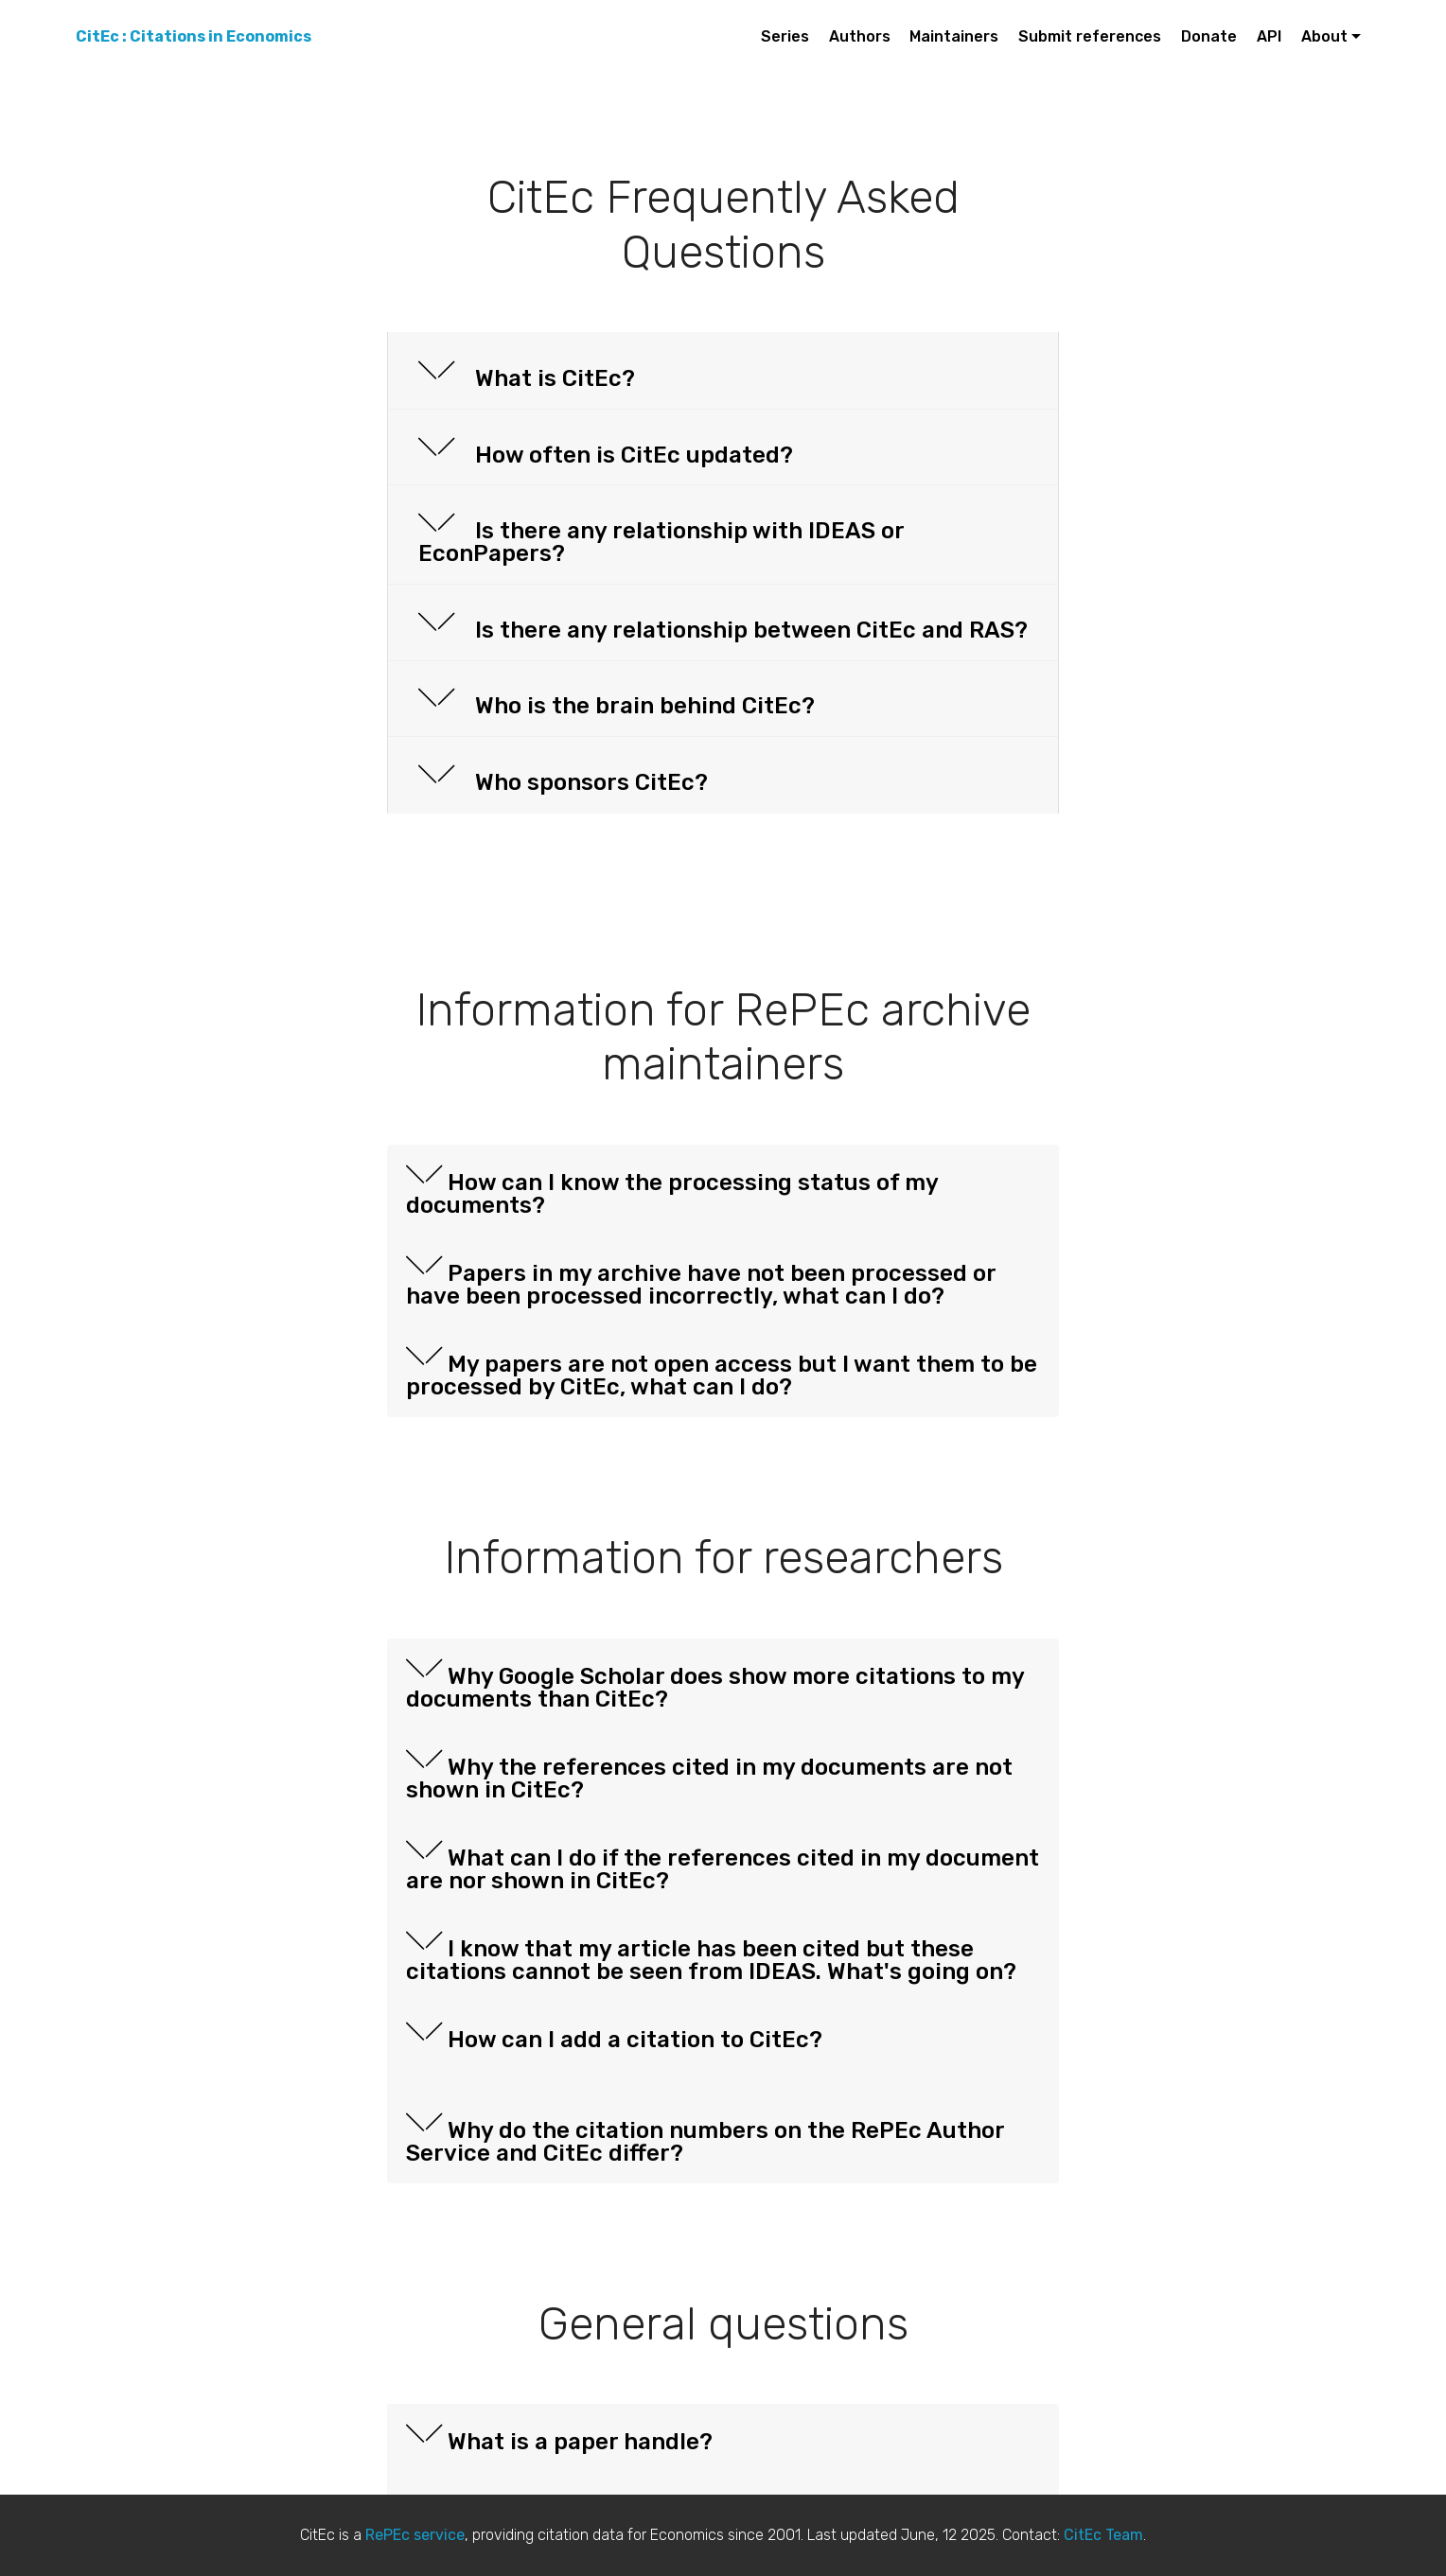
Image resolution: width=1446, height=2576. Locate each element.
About (1324, 36)
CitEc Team (1103, 2535)
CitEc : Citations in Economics (193, 36)
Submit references (1089, 36)
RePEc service (415, 2535)
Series (785, 36)
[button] (723, 371)
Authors (860, 36)
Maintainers (953, 36)
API (1269, 36)
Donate (1209, 36)
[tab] (723, 371)
